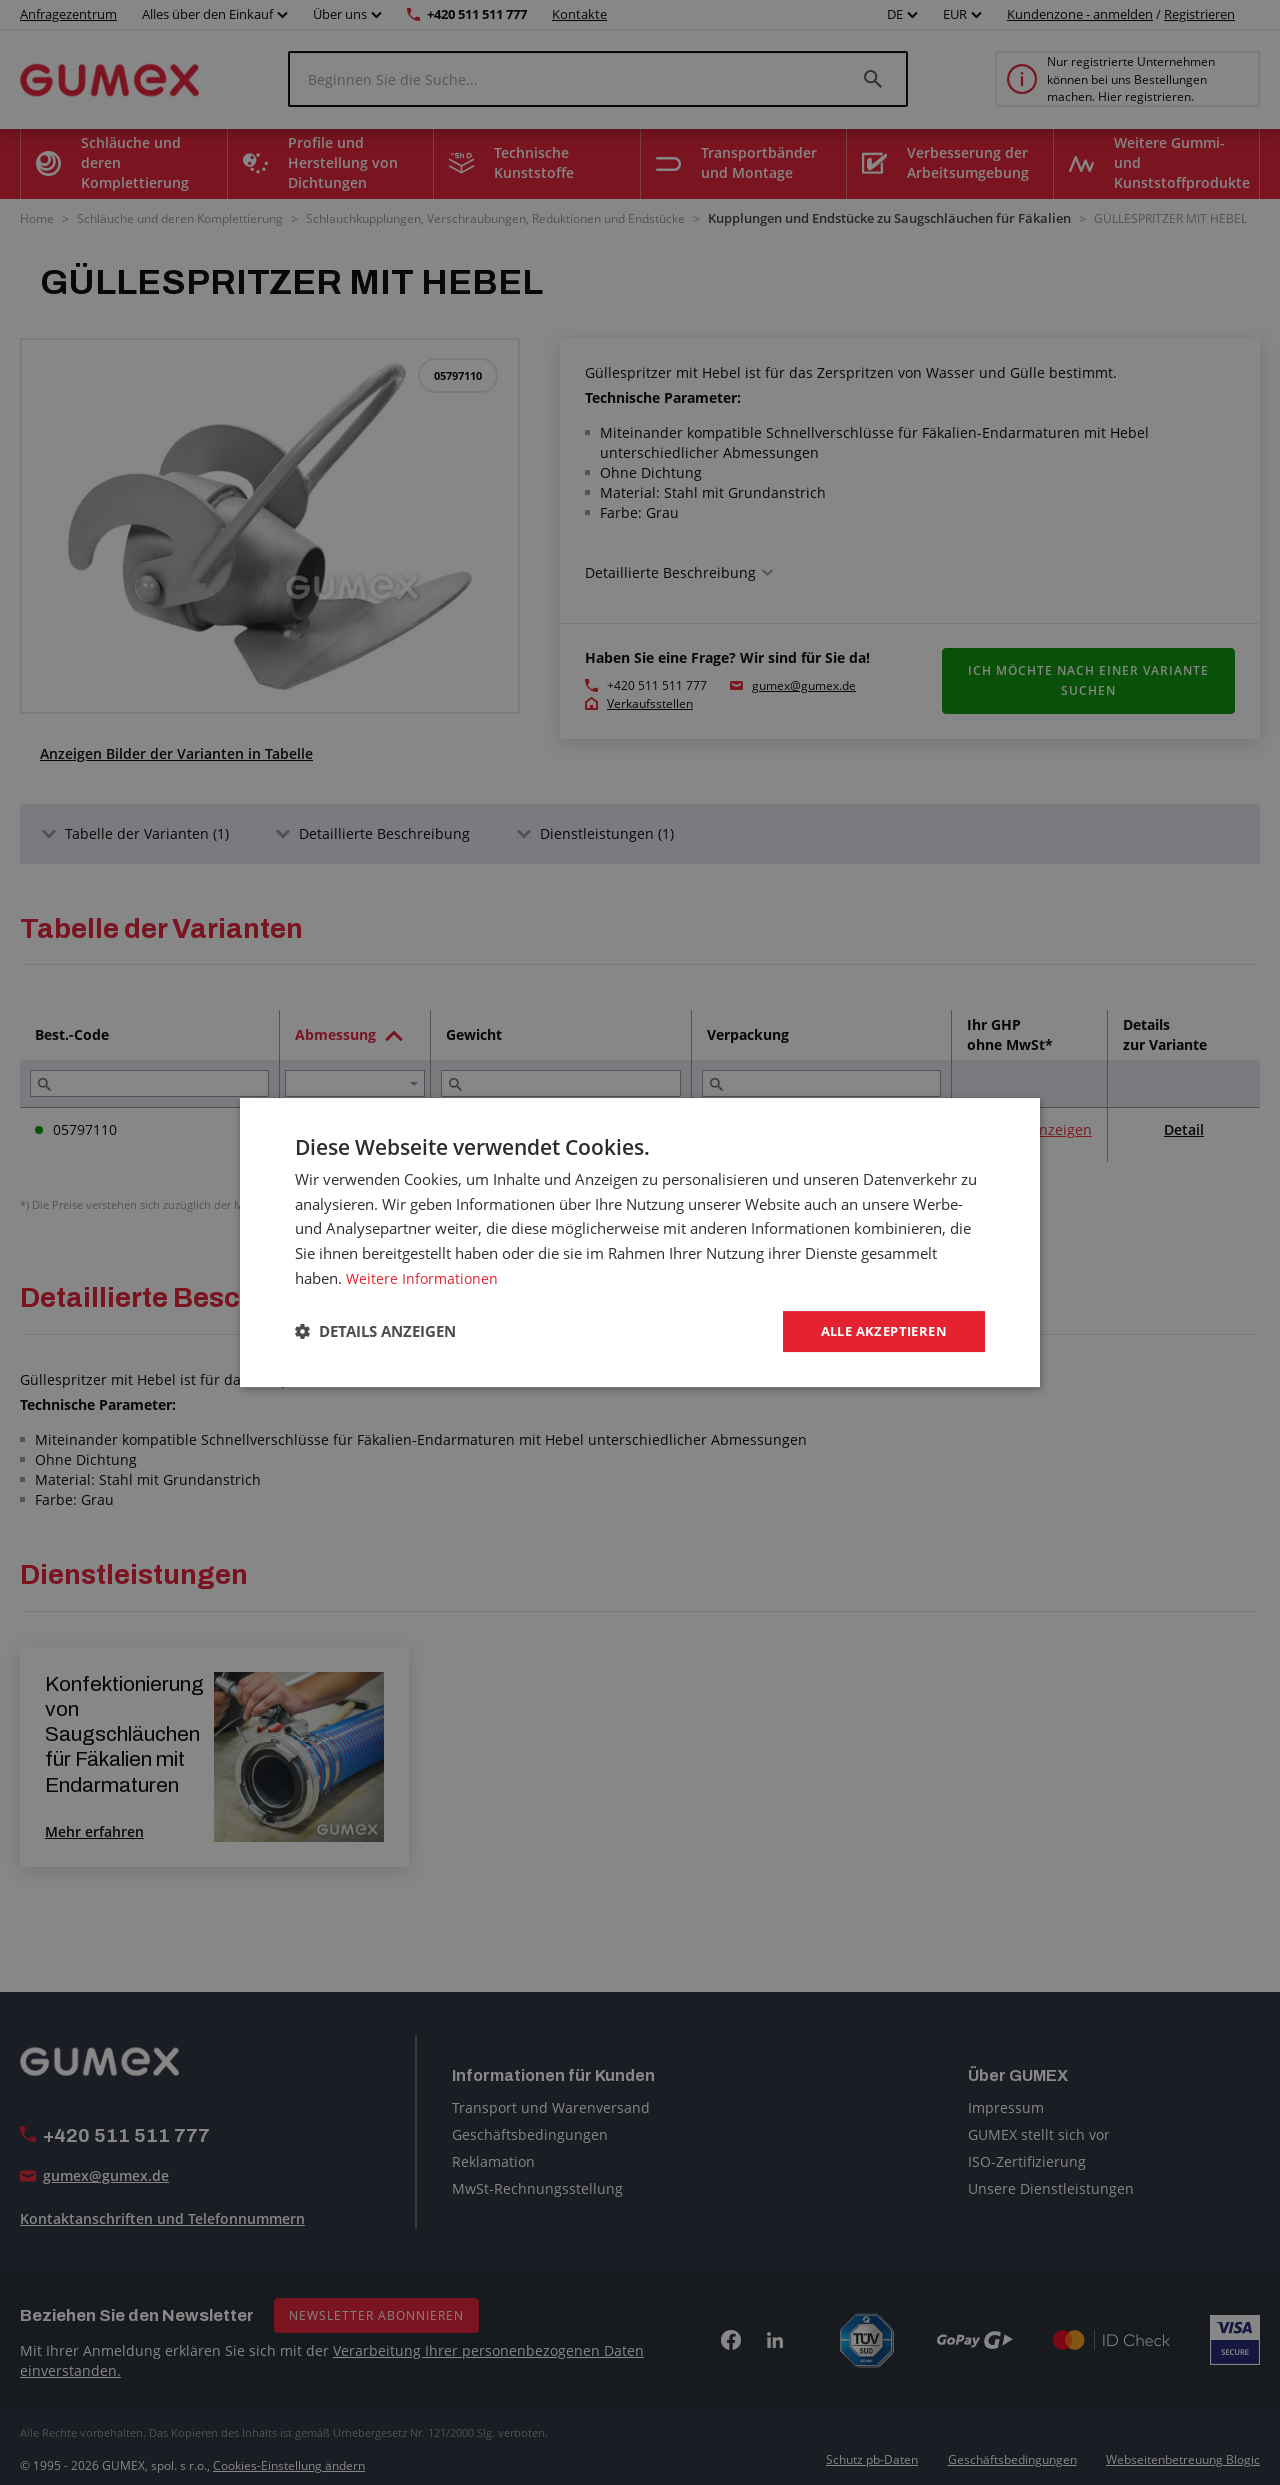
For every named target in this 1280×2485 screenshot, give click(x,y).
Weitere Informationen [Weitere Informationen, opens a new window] (424, 1276)
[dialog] (640, 1242)
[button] (375, 1332)
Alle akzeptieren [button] (878, 1330)
